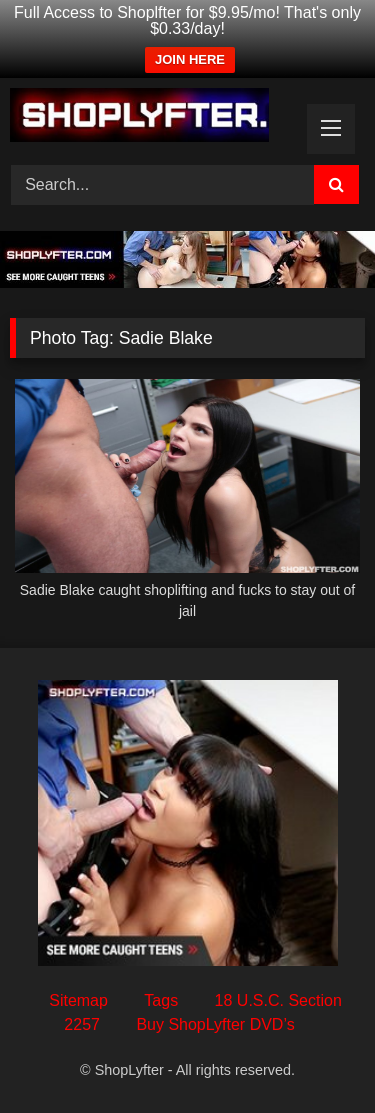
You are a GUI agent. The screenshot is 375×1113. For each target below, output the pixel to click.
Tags (161, 1000)
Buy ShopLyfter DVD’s (215, 1024)
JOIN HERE (190, 59)
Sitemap (78, 1000)
